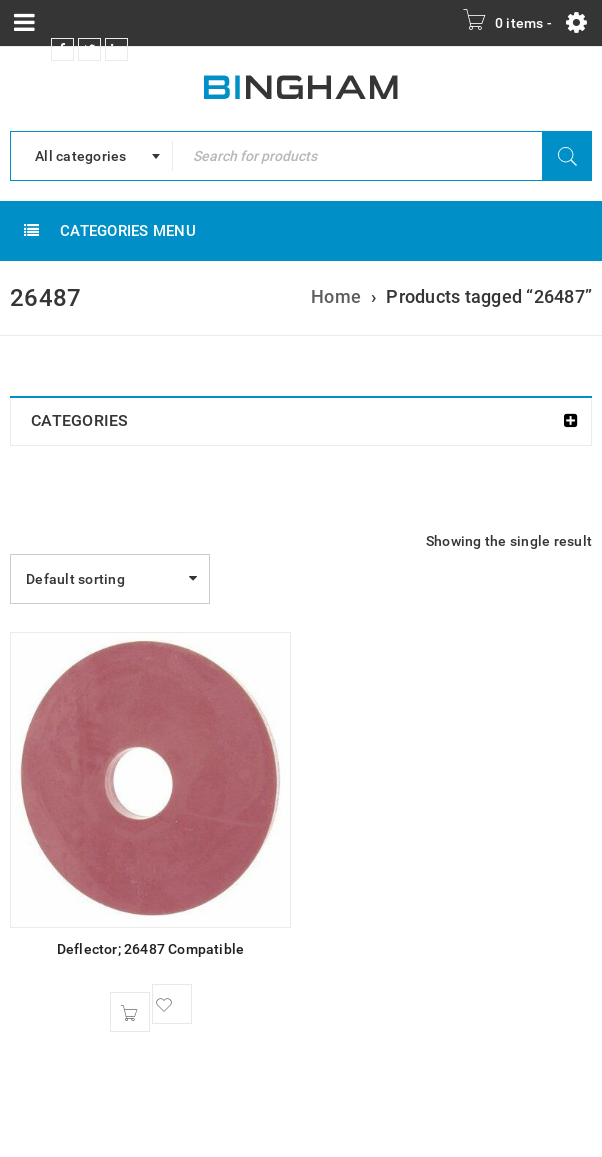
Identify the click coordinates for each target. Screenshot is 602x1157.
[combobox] (91, 156)
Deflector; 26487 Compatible (150, 949)
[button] (130, 1012)
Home (336, 296)
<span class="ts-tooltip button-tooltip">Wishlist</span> (172, 1004)
